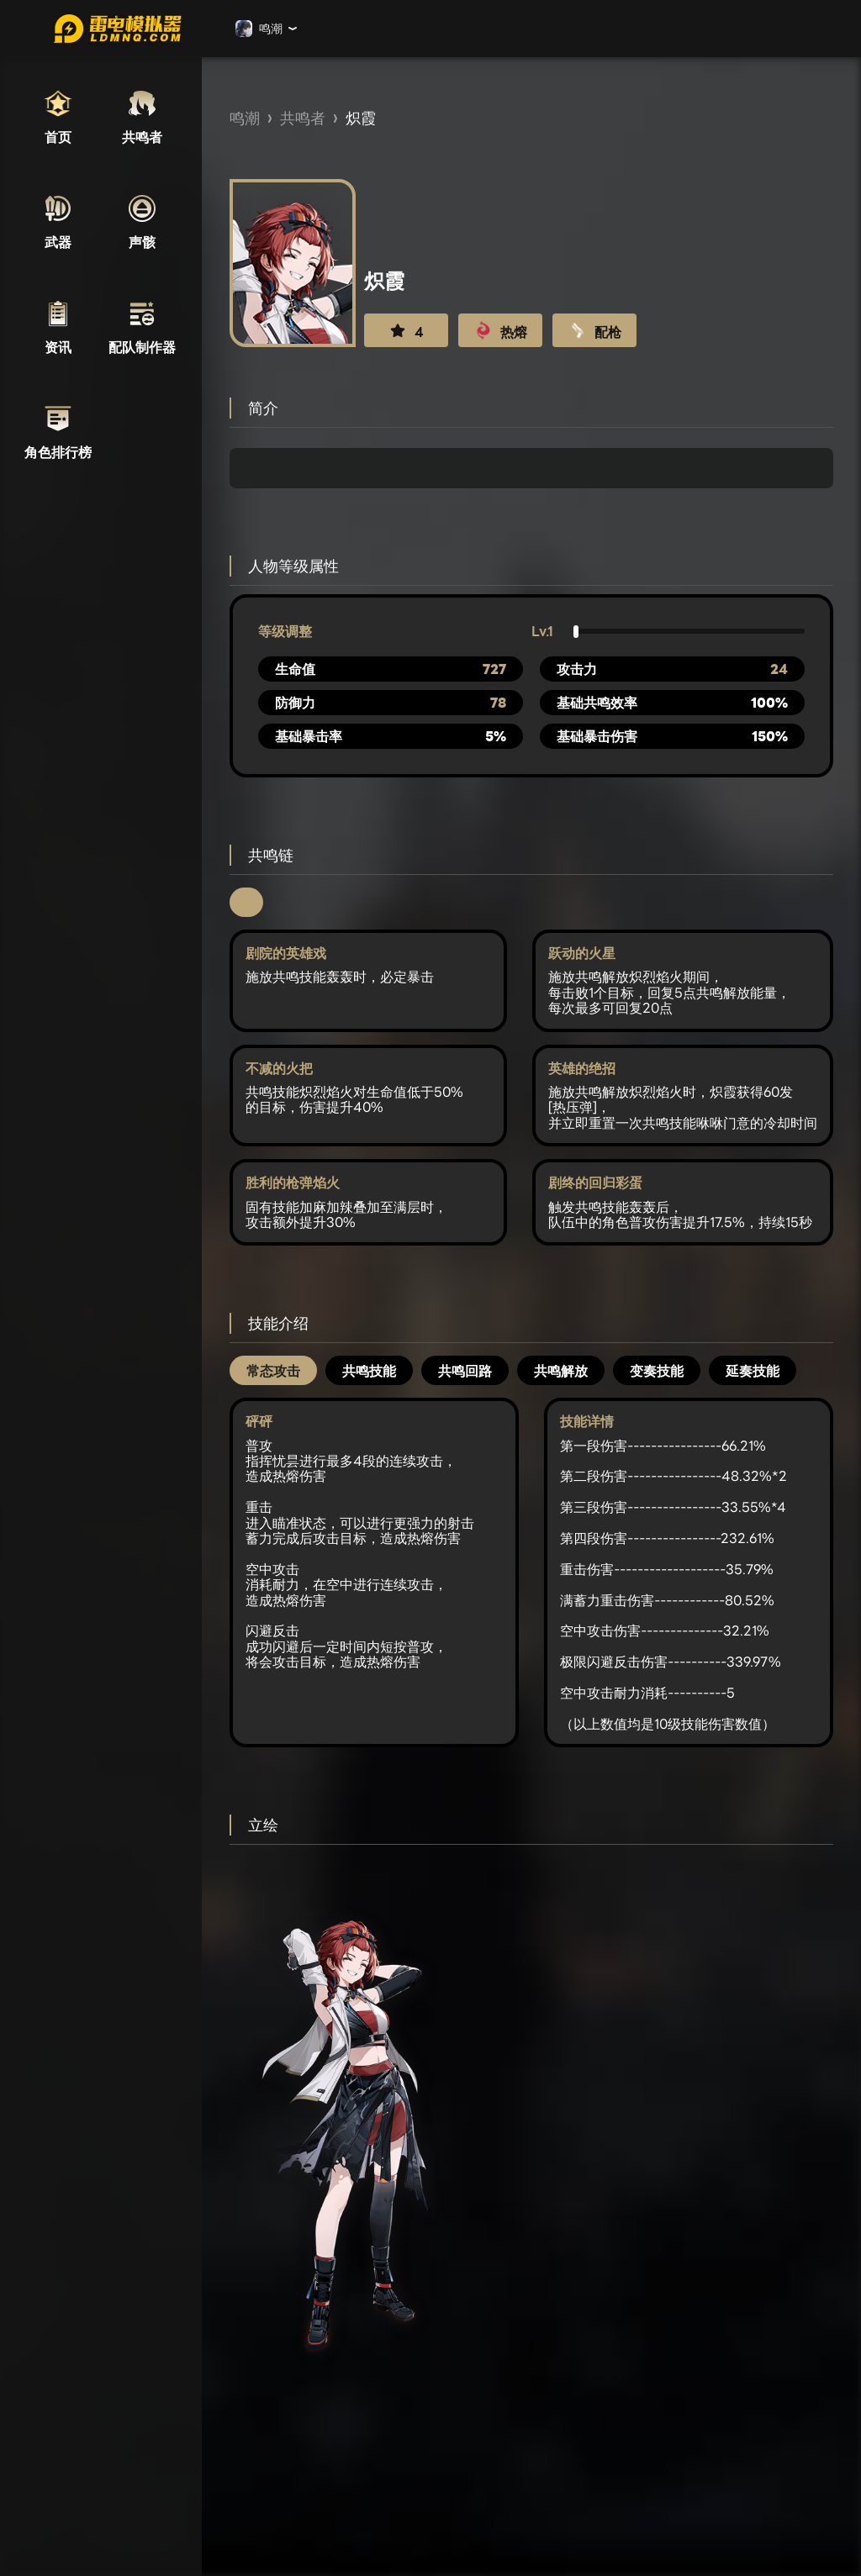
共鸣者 (302, 118)
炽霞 (361, 118)
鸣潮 (245, 118)
